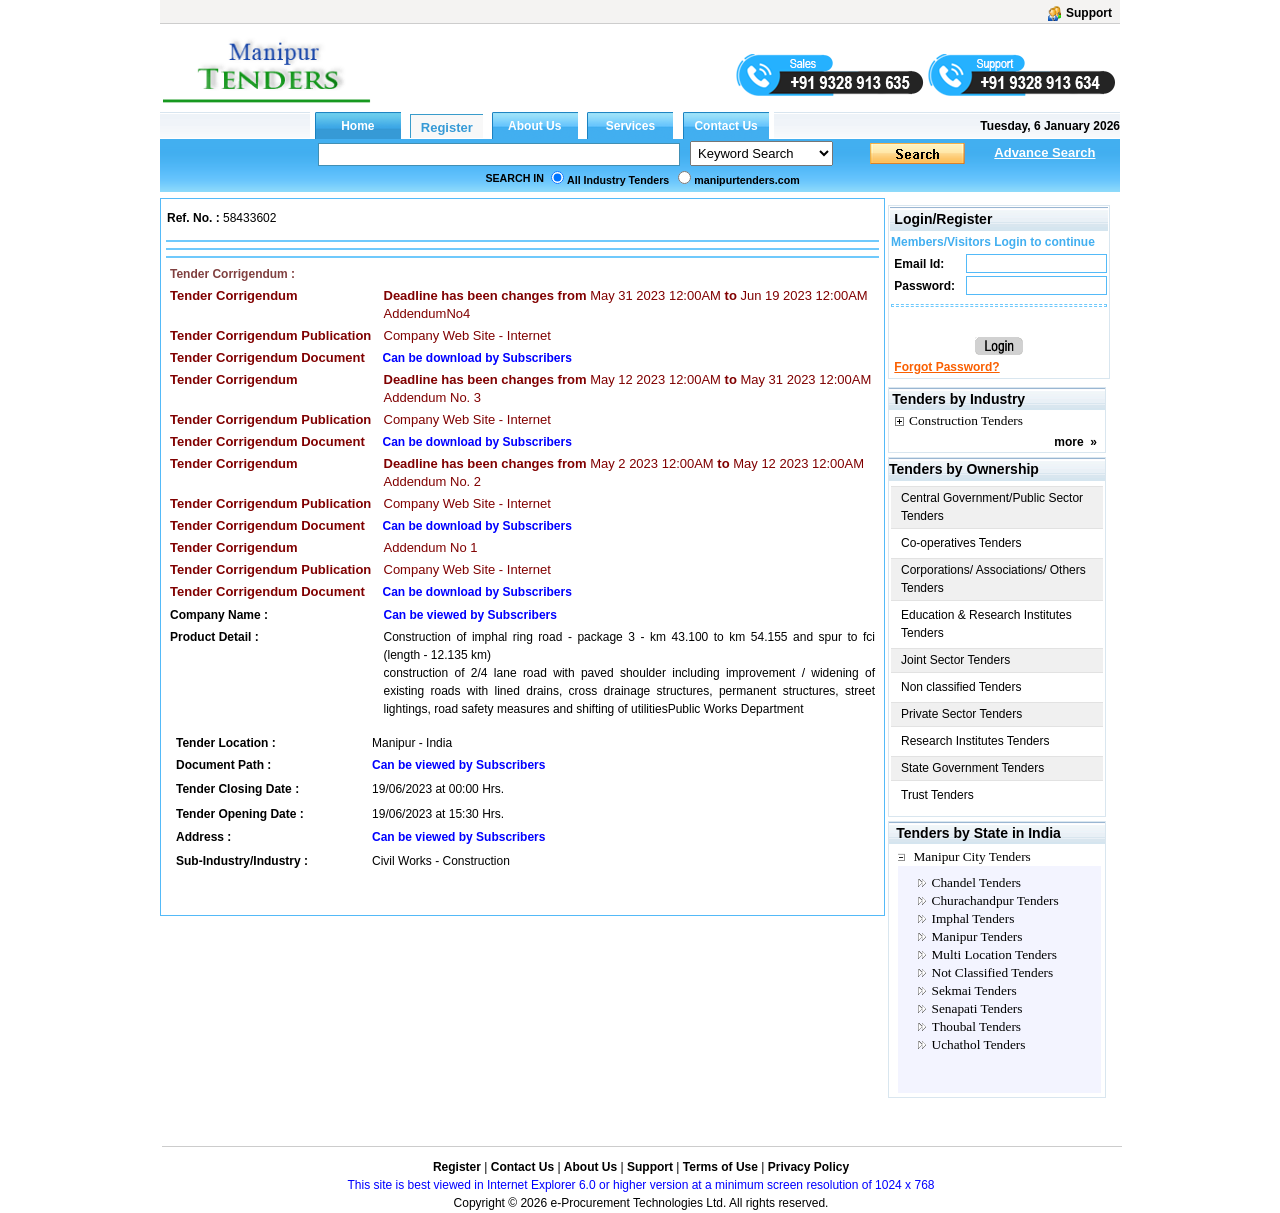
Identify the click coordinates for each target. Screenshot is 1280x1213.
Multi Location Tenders (994, 954)
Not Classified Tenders (993, 972)
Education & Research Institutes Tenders (986, 624)
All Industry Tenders (618, 180)
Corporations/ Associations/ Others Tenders (993, 579)
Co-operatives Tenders (961, 543)
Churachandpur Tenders (995, 900)
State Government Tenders (972, 768)
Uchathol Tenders (979, 1044)
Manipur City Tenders (972, 856)
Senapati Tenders (977, 1008)
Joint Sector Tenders (955, 660)
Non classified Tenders (961, 687)
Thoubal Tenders (977, 1026)
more (1068, 442)
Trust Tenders (937, 795)
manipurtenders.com (746, 180)
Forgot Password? (946, 367)
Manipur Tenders (977, 936)
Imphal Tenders (973, 918)
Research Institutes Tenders (975, 741)
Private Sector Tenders (961, 714)
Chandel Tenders (977, 882)
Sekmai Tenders (974, 990)
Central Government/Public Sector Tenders (992, 507)
